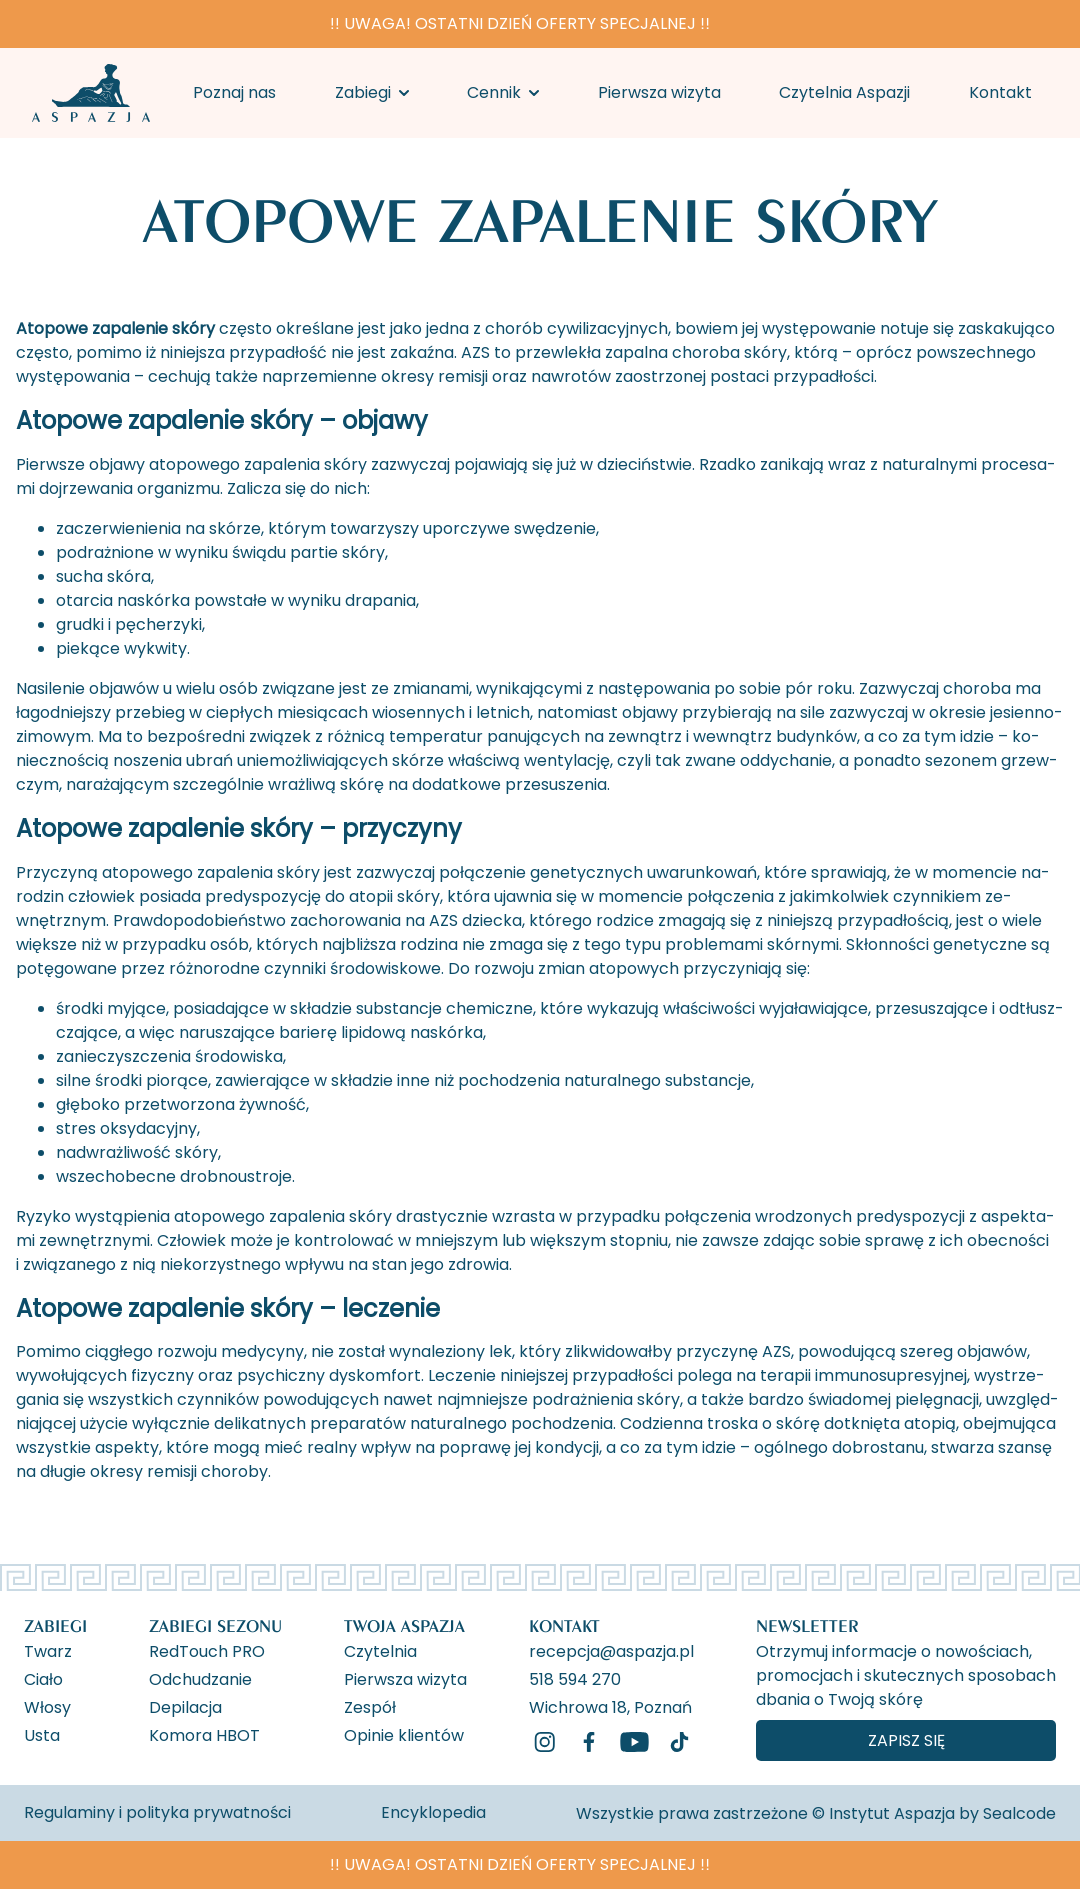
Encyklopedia (433, 1812)
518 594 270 (575, 1678)
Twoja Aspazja (404, 1625)
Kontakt (1000, 92)
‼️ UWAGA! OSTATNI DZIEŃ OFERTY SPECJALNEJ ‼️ (520, 23)
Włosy (47, 1706)
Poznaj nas (234, 92)
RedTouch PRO (207, 1650)
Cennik (494, 92)
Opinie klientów (404, 1734)
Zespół (370, 1706)
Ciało (43, 1678)
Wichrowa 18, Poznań (610, 1706)
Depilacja (185, 1706)
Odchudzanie (200, 1678)
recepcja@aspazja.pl (611, 1650)
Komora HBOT (204, 1734)
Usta (42, 1734)
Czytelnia (380, 1650)
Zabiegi (363, 92)
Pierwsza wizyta (659, 92)
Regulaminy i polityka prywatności (157, 1812)
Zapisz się (906, 1740)
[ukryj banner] (1054, 28)
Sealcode (1019, 1813)
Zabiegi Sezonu (215, 1625)
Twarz (48, 1650)
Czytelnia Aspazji (844, 92)
